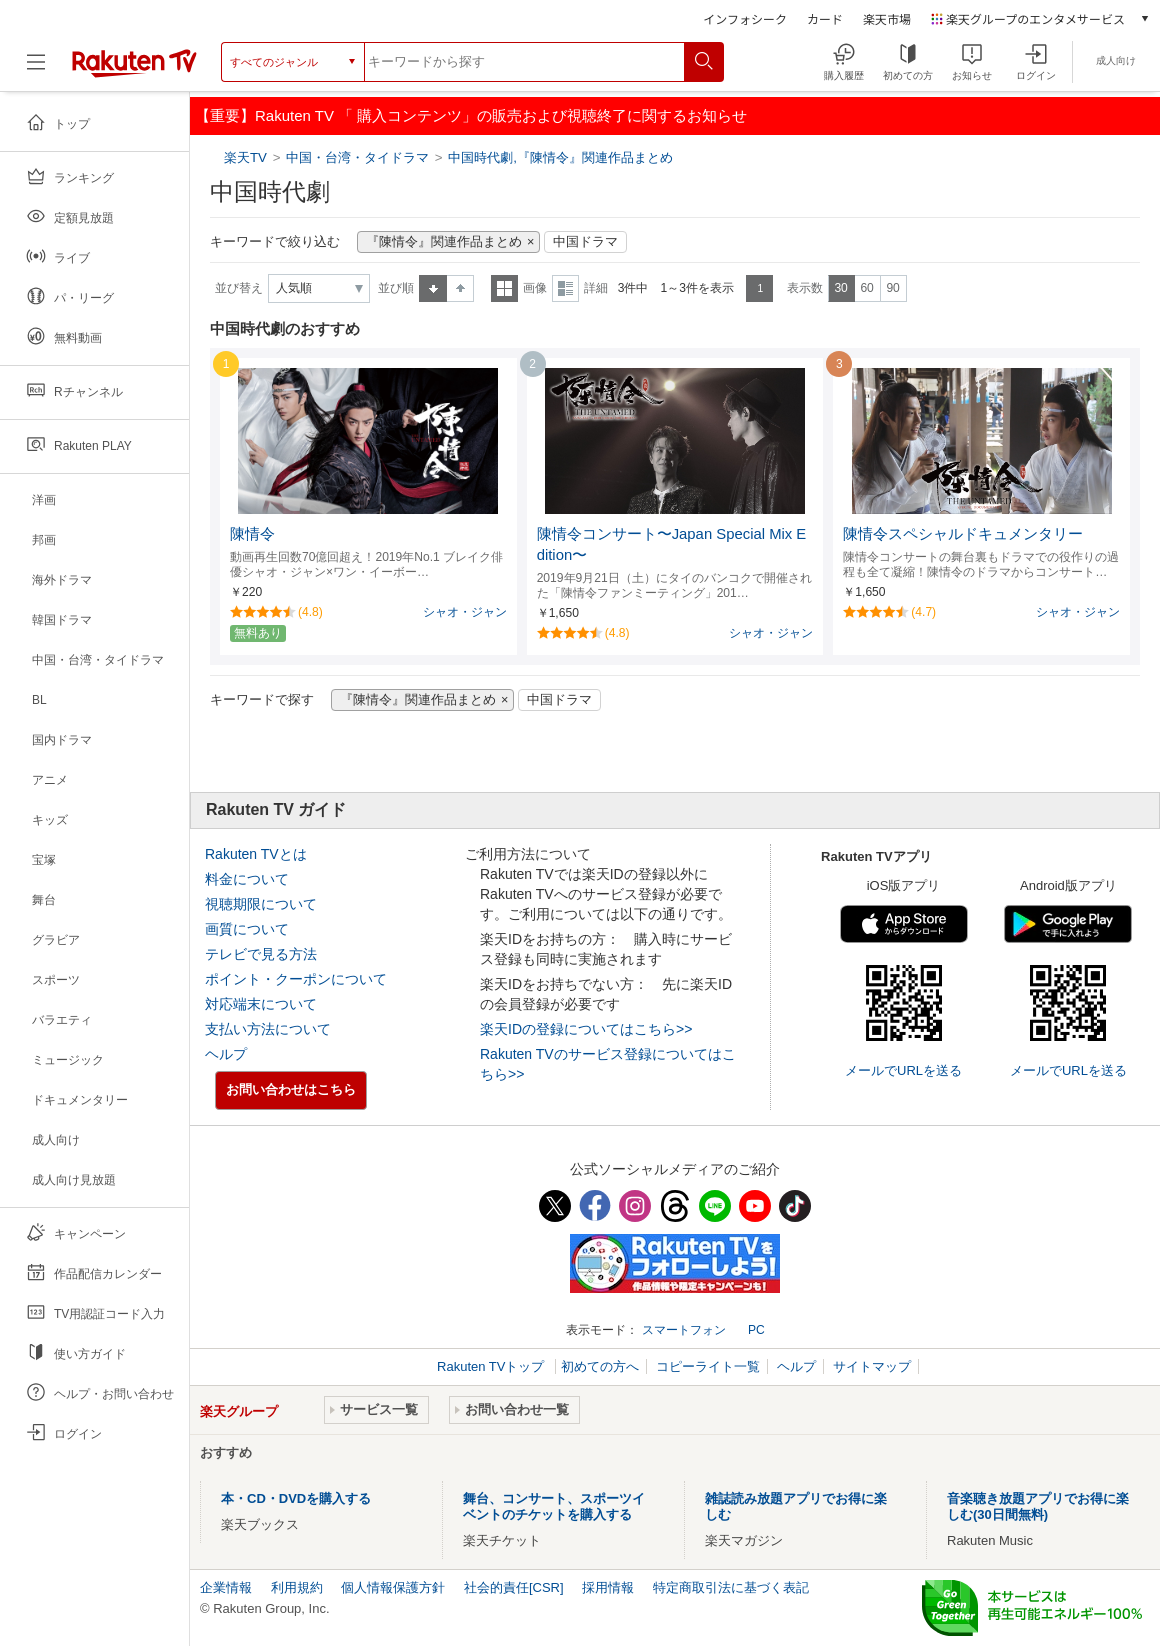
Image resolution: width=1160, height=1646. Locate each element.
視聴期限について (261, 904)
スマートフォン (684, 1330)
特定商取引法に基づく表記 (731, 1587)
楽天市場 (887, 18)
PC (756, 1330)
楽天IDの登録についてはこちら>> (586, 1029)
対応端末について (261, 1004)
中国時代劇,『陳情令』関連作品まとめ (560, 157)
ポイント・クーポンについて (296, 979)
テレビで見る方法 (261, 954)
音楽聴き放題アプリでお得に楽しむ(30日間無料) (1038, 1506)
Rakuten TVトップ (492, 1366)
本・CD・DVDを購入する (296, 1498)
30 (840, 288)
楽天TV (247, 157)
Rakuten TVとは (256, 854)
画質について (247, 929)
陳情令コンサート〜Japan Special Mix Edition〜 (672, 544)
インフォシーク (745, 18)
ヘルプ (226, 1054)
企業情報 (226, 1587)
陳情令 (252, 534)
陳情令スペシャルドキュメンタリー (963, 534)
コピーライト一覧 (708, 1366)
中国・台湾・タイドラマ (357, 157)
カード (825, 18)
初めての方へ (600, 1366)
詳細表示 (565, 288)
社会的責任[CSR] (514, 1587)
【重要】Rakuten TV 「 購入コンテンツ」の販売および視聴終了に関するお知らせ (471, 115)
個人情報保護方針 (393, 1587)
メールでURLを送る (903, 1070)
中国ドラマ (585, 242)
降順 (460, 288)
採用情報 (608, 1587)
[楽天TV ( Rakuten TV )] (134, 62)
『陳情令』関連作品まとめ (444, 242)
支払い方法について (268, 1029)
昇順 (433, 288)
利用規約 (297, 1587)
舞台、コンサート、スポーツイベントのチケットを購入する (554, 1506)
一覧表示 (504, 288)
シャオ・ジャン (465, 612)
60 (866, 288)
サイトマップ (872, 1366)
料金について (247, 879)
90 (892, 288)
